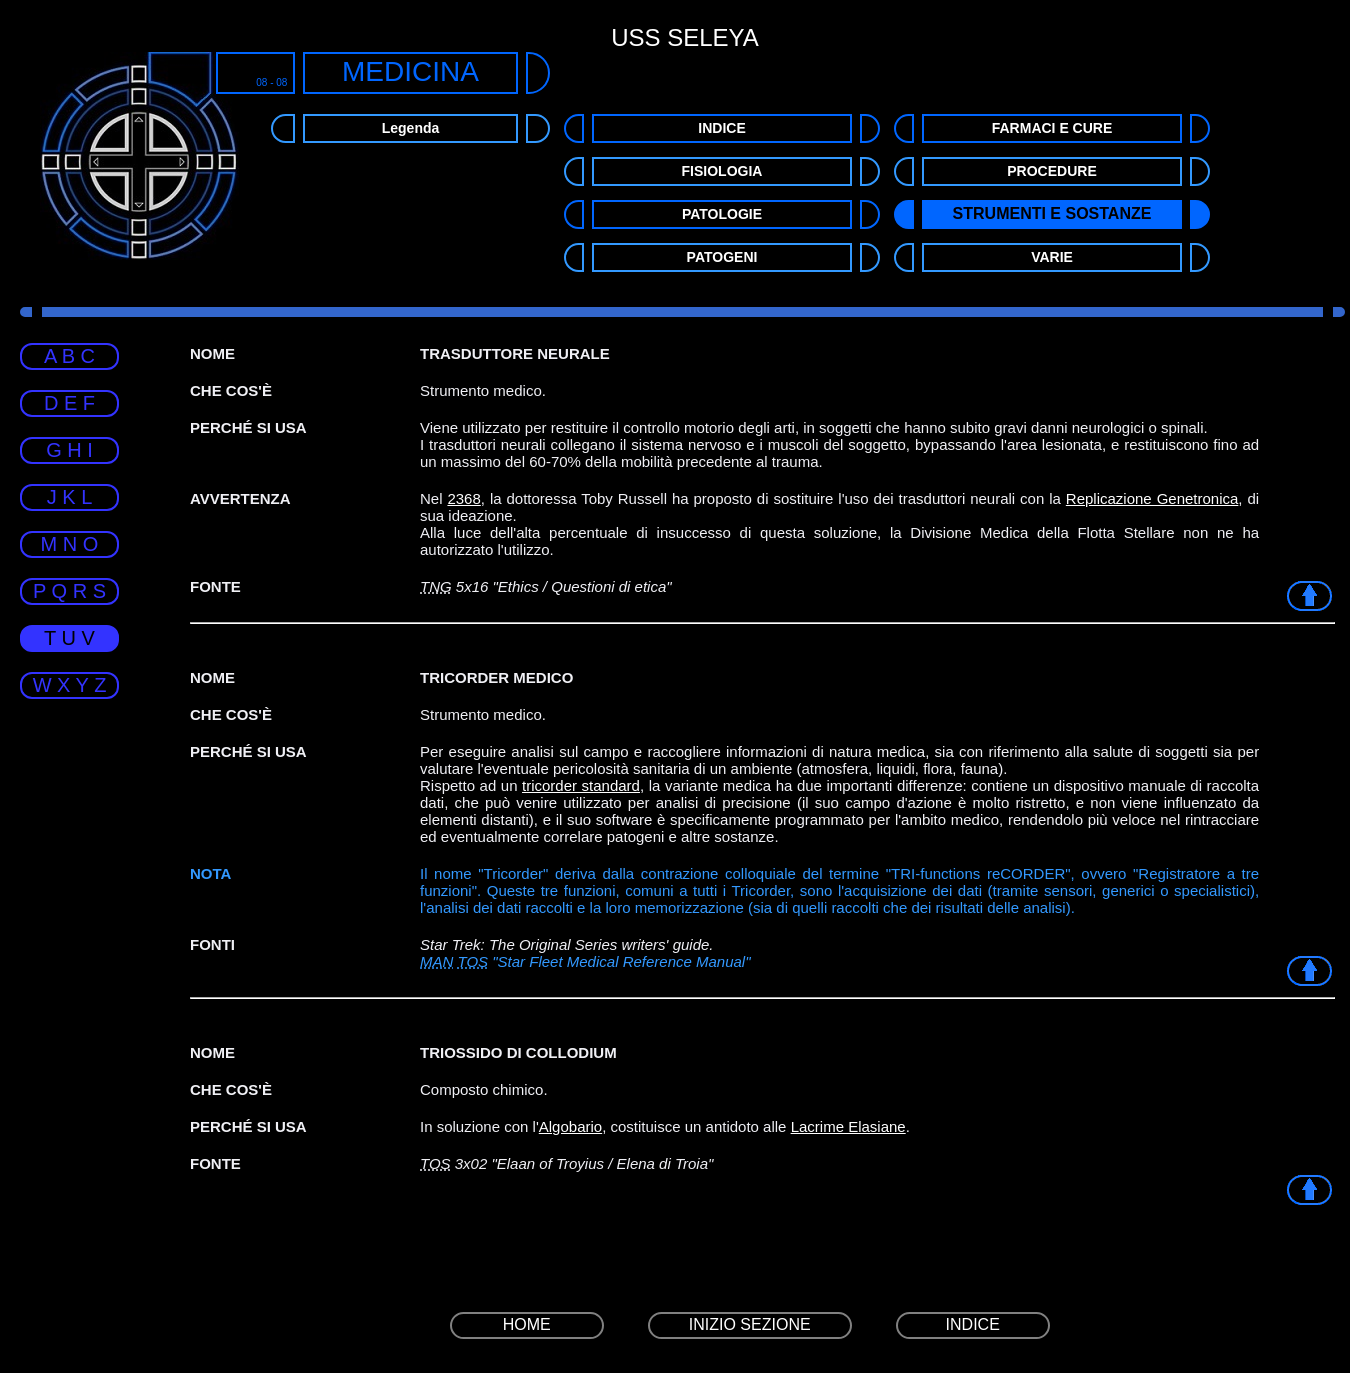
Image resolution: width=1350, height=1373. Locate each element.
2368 (463, 498)
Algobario (570, 1126)
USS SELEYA (685, 37)
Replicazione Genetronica (1152, 498)
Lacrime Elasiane (848, 1126)
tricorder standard (581, 785)
